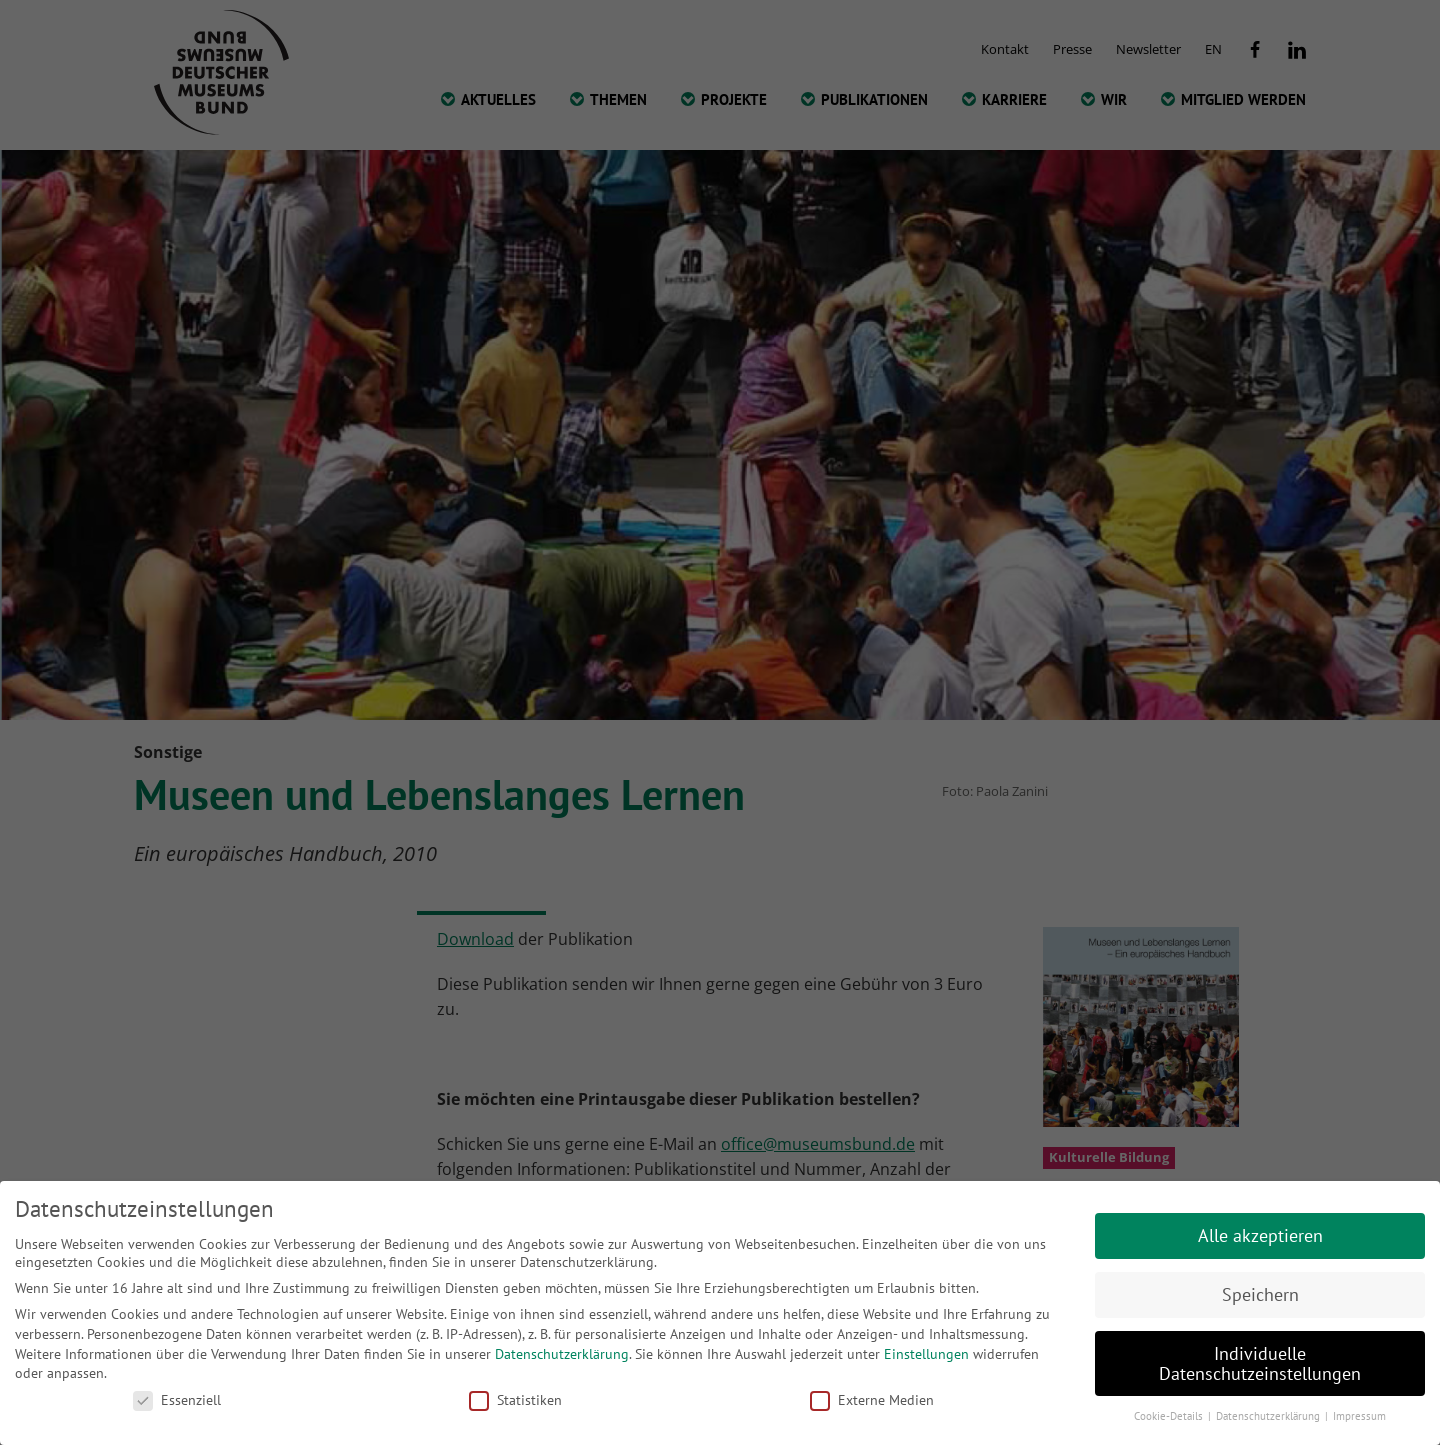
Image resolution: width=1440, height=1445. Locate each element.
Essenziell (177, 1400)
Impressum (1359, 1416)
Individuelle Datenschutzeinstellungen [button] (1260, 1363)
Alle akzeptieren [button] (1260, 1235)
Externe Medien (872, 1400)
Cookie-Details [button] (1170, 1416)
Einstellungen (926, 1354)
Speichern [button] (1260, 1294)
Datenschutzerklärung (562, 1354)
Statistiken (515, 1400)
